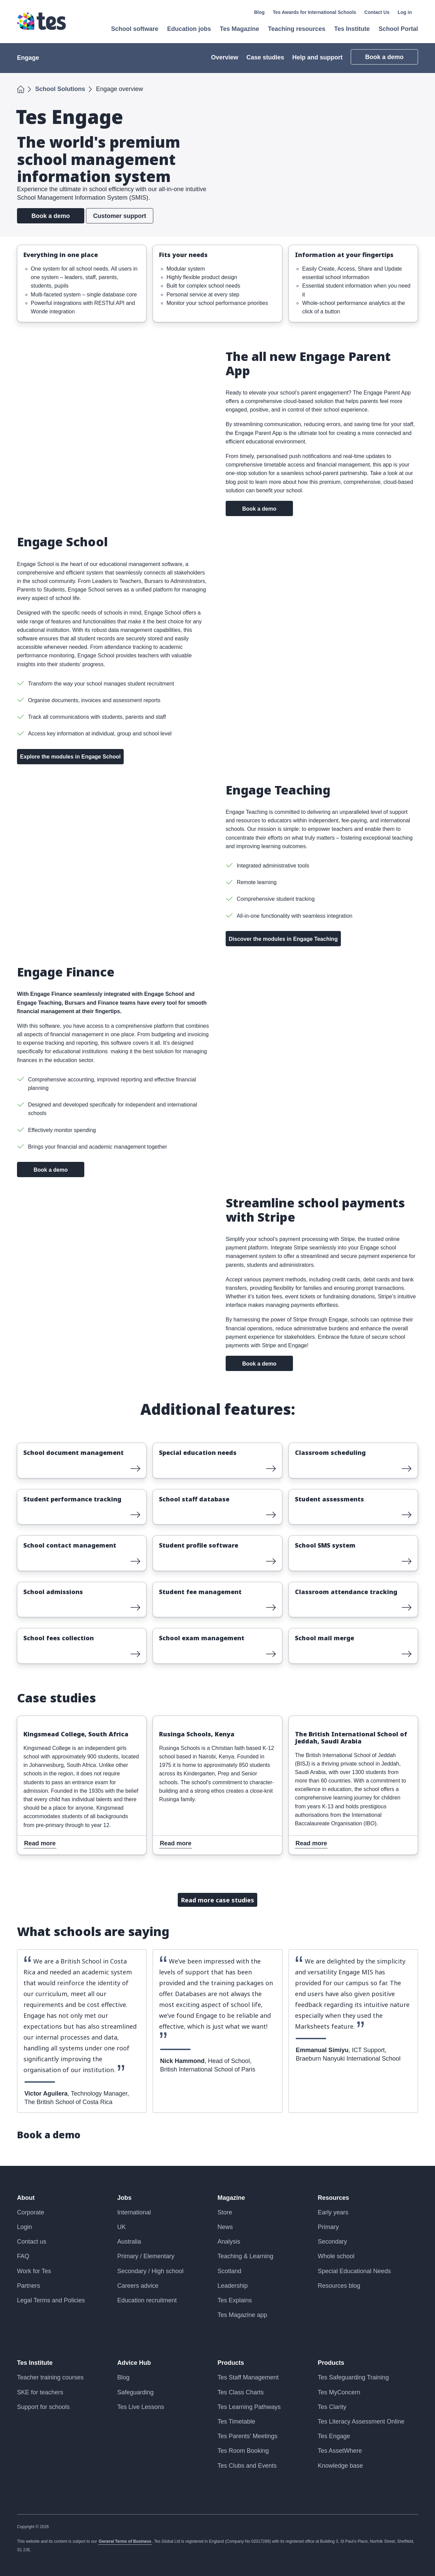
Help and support (317, 57)
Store (225, 2212)
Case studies (265, 57)
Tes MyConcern (339, 2392)
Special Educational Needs (354, 2271)
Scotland (229, 2271)
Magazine (231, 2197)
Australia (129, 2241)
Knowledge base (340, 2465)
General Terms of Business (125, 2541)
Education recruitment (147, 2300)
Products (231, 2362)
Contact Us (376, 12)
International (134, 2212)
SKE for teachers (40, 2392)
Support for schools (43, 2407)
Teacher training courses (50, 2377)
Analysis (229, 2241)
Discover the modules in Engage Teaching (283, 939)
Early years (333, 2212)
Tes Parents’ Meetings (247, 2436)
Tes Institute (35, 2362)
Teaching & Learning (245, 2256)
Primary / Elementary (145, 2256)
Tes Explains (235, 2300)
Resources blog (339, 2285)
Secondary (332, 2241)
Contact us (31, 2241)
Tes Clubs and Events (247, 2465)
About (26, 2197)
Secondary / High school (150, 2271)
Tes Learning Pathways (249, 2407)
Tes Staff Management (248, 2377)
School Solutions (60, 89)
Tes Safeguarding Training (353, 2377)
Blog (259, 12)
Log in (405, 12)
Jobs (124, 2197)
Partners (28, 2285)
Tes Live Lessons (140, 2407)
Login (24, 2227)
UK (121, 2227)
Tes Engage (334, 2436)
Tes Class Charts (241, 2392)
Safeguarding (135, 2392)
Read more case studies (217, 1900)
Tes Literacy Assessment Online (361, 2421)
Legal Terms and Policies (51, 2300)
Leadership (233, 2285)
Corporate (30, 2212)
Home (20, 88)
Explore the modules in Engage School (70, 757)
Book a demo (384, 57)
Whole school (336, 2256)
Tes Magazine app (242, 2315)
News (225, 2227)
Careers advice (137, 2285)
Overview (224, 57)
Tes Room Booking (243, 2450)
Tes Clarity (332, 2407)
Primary (328, 2227)
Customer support (119, 216)
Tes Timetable (236, 2421)
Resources (333, 2197)
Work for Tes (34, 2271)
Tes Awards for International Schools (314, 12)
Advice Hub (134, 2362)
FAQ (23, 2256)
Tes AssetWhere (340, 2450)
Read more (34, 1447)
